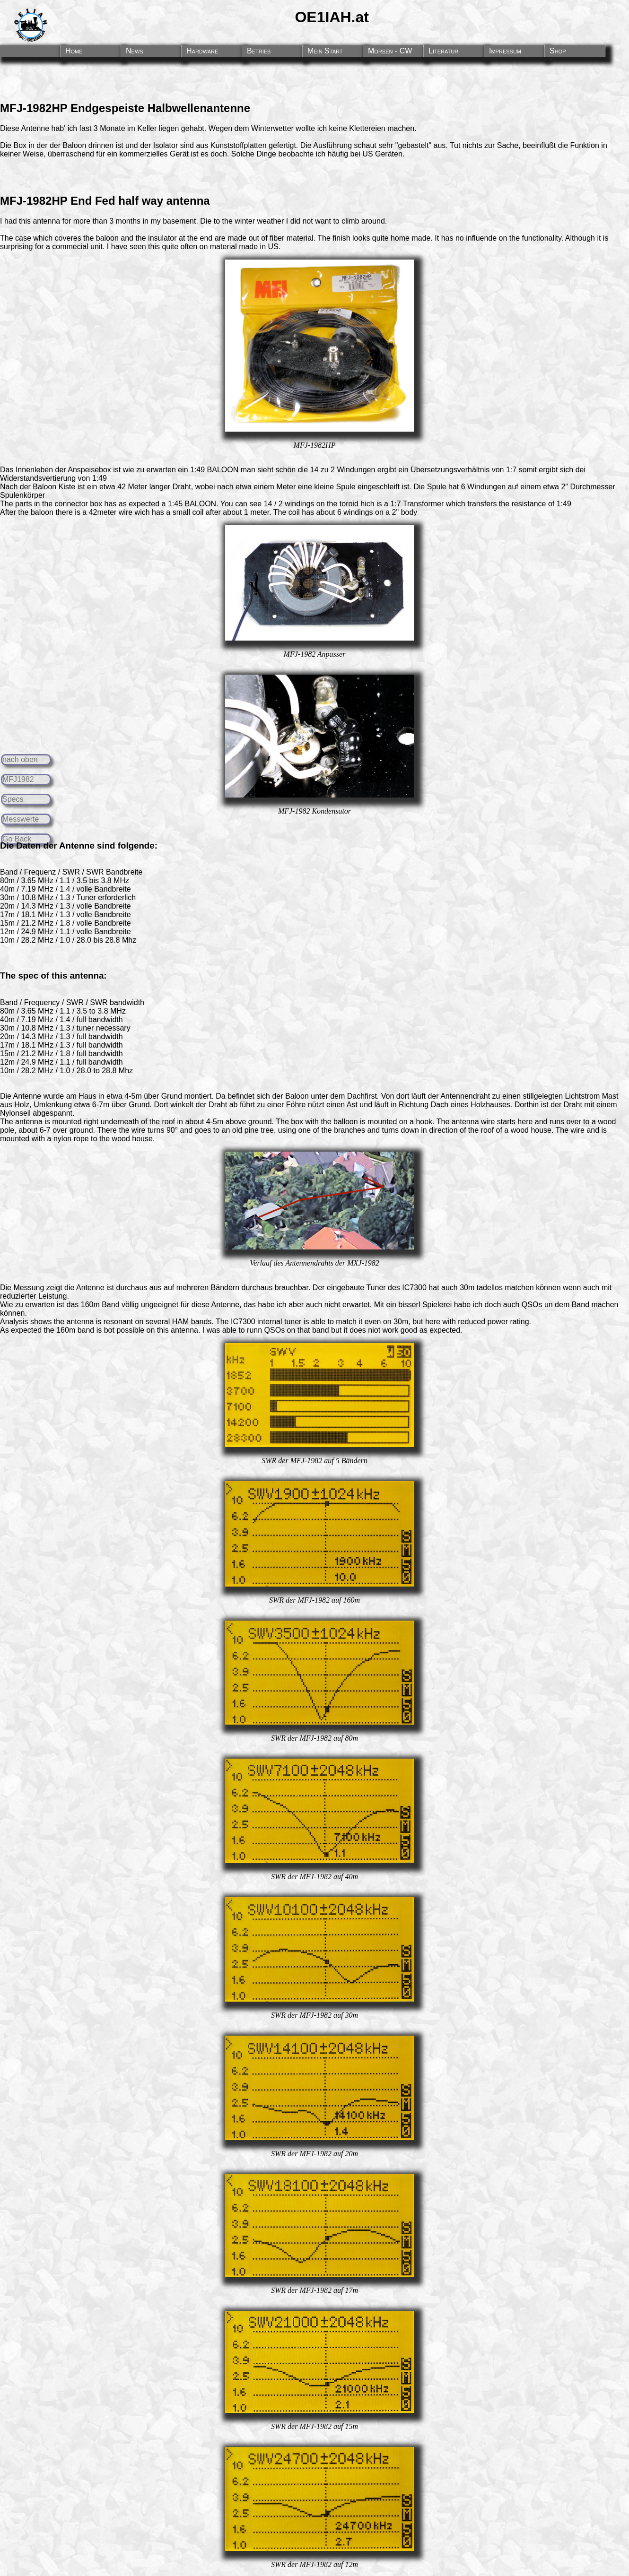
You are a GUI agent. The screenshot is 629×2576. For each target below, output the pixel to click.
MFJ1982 (18, 779)
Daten (28, 845)
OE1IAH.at (331, 17)
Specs (12, 799)
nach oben (20, 759)
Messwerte (20, 819)
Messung (28, 1288)
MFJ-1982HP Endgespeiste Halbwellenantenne (125, 108)
